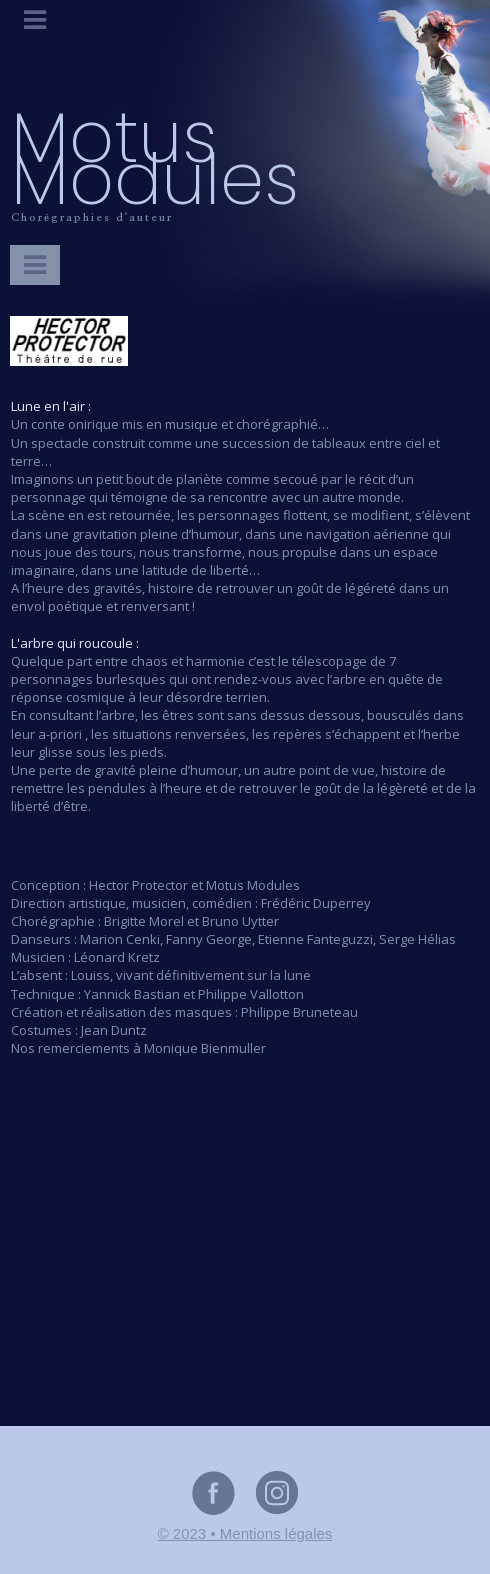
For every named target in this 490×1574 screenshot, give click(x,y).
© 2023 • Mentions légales (245, 1533)
